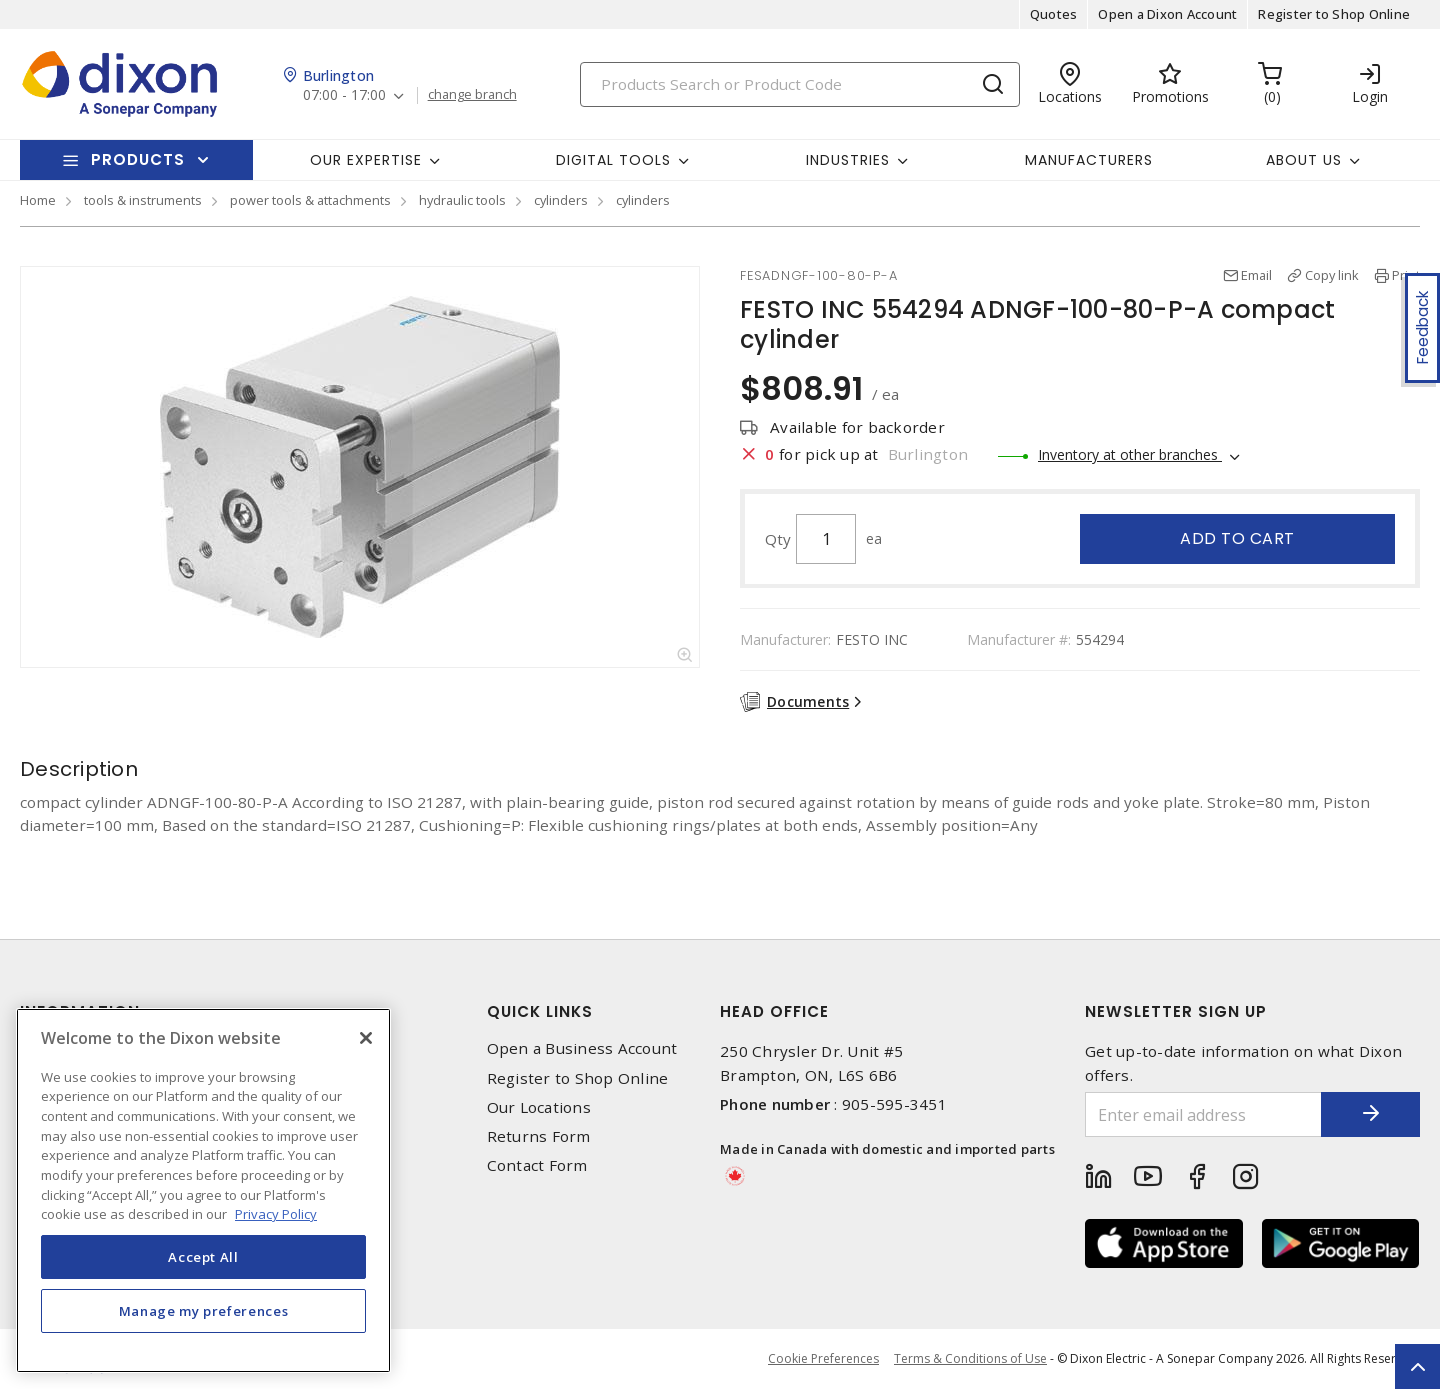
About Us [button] (1304, 160)
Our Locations (539, 1107)
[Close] (366, 1038)
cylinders (561, 200)
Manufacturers (1089, 160)
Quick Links (540, 1011)
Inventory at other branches (1130, 454)
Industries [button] (848, 160)
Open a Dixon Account (1167, 14)
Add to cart (1237, 538)
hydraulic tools (462, 200)
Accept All (203, 1257)
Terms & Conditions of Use (970, 1358)
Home (38, 200)
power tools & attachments (310, 200)
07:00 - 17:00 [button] (344, 95)
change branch (472, 95)
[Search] (800, 84)
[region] (203, 1190)
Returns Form (539, 1136)
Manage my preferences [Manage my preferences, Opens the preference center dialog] (204, 1311)
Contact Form (537, 1165)
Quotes (1054, 14)
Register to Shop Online (1334, 14)
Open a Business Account (582, 1048)
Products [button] (138, 159)
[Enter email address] (1203, 1114)
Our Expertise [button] (366, 160)
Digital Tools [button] (613, 160)
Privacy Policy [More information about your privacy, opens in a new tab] (276, 1214)
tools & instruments (143, 200)
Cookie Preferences (823, 1359)
